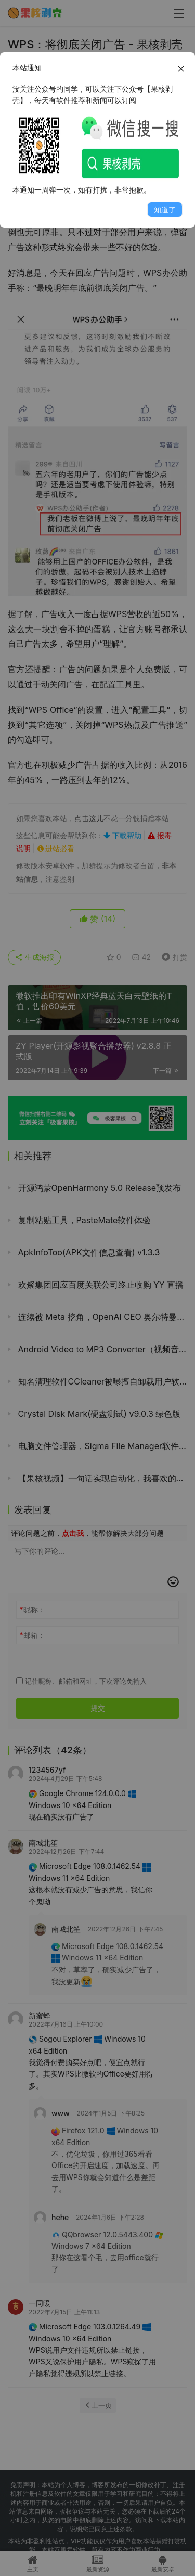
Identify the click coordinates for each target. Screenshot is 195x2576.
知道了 (165, 209)
